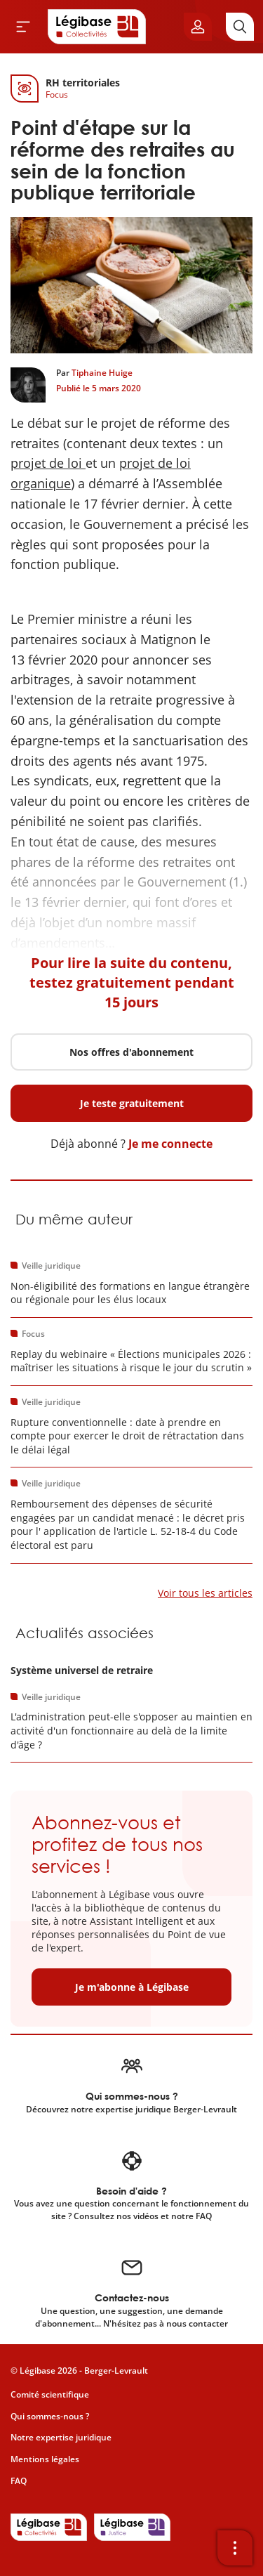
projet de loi (48, 463)
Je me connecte (170, 1143)
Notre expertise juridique (61, 2437)
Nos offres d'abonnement (131, 1052)
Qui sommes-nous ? (50, 2416)
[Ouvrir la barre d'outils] (234, 2547)
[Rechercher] (240, 27)
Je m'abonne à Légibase (132, 1987)
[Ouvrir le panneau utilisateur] (198, 27)
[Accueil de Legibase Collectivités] (97, 26)
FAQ (19, 2481)
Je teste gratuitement (132, 1103)
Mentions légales (45, 2459)
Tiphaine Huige (102, 373)
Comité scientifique (50, 2394)
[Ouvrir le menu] (23, 27)
